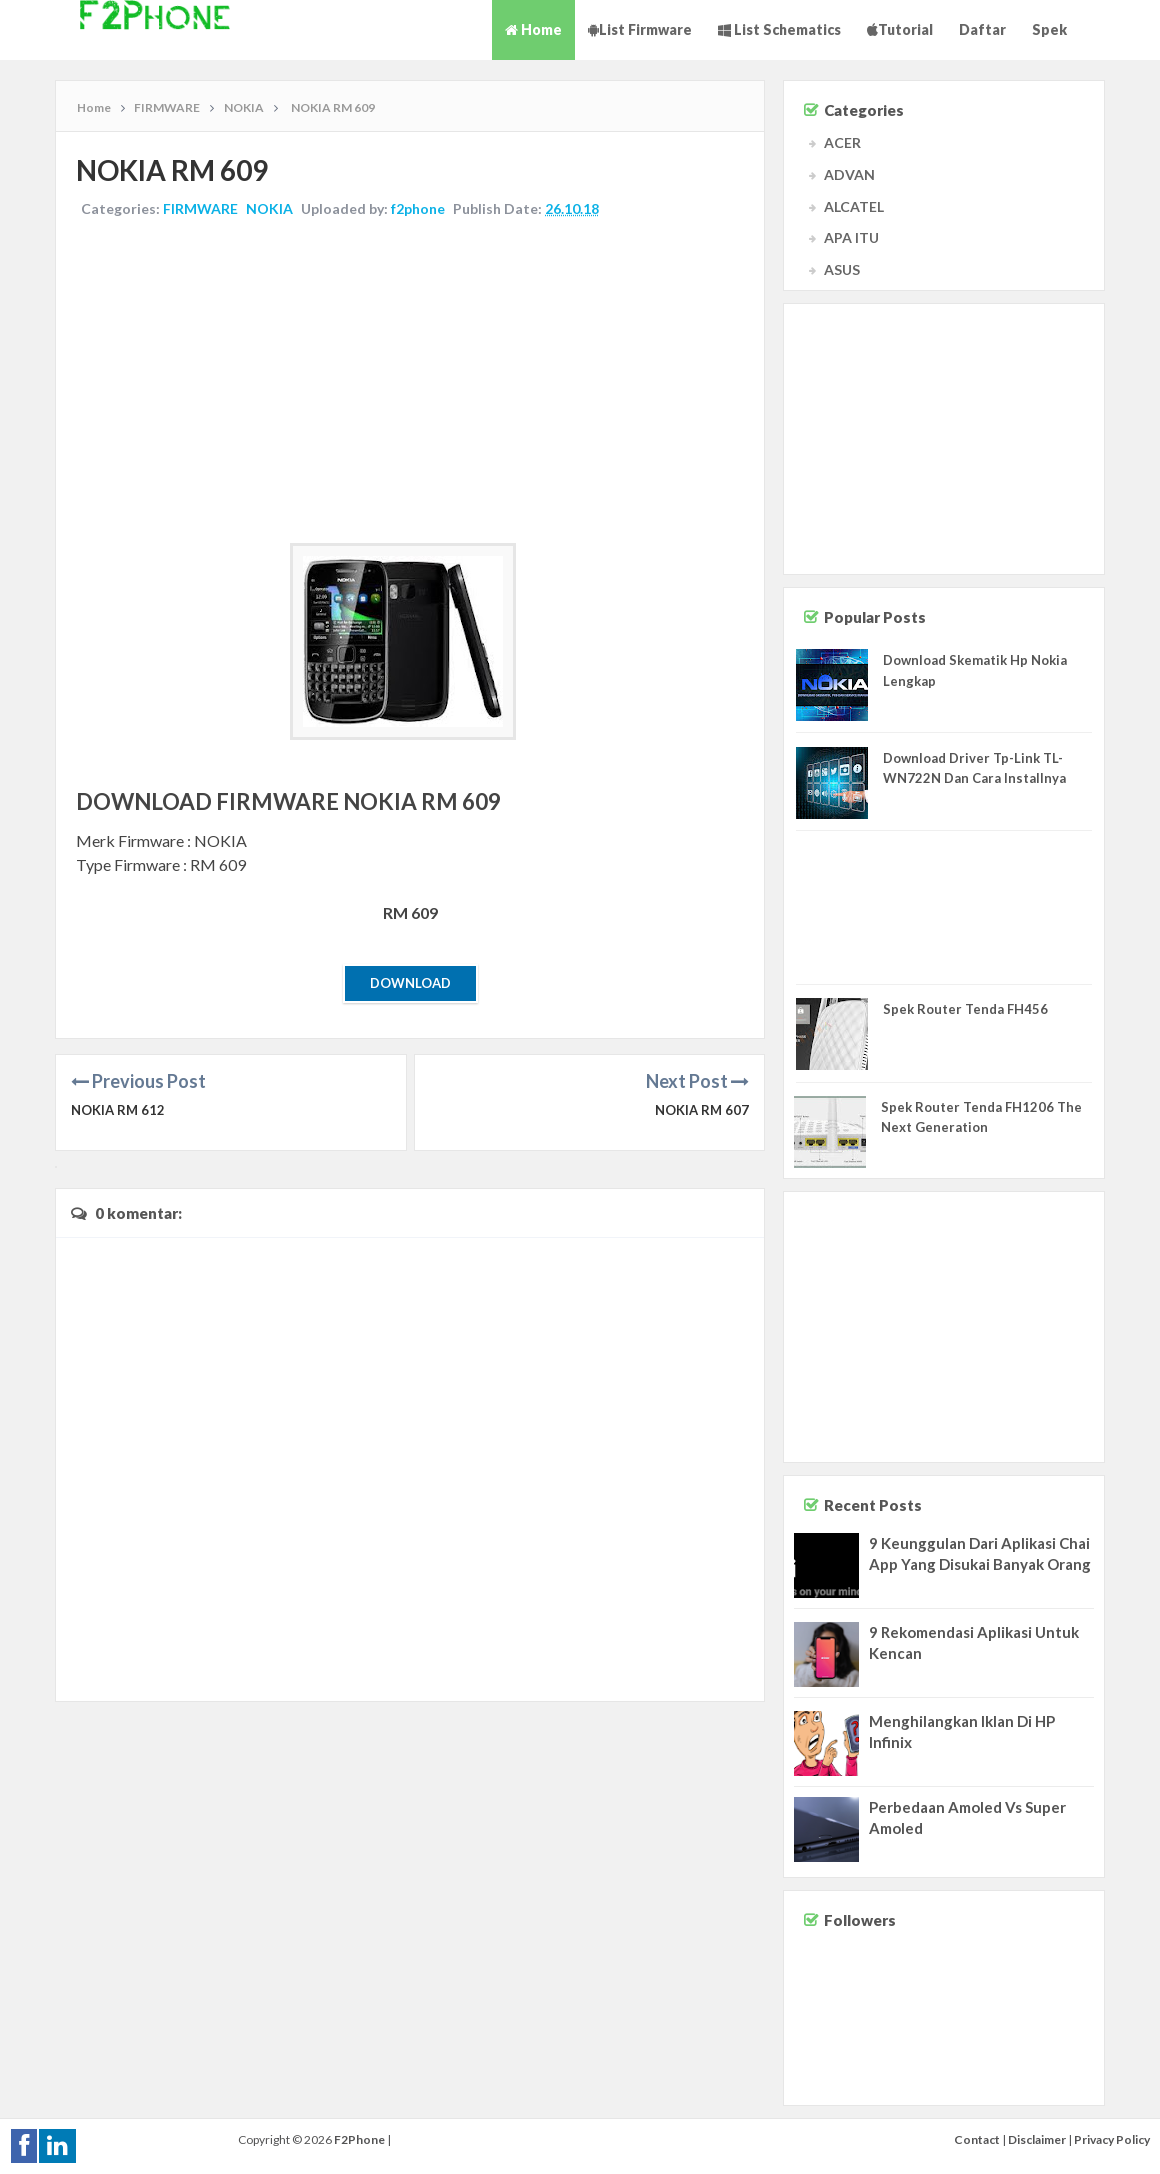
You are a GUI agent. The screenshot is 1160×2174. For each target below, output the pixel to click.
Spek (1049, 29)
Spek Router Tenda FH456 (965, 1009)
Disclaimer (1037, 2139)
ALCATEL (854, 206)
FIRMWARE (200, 208)
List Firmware (640, 29)
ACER (842, 142)
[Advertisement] (410, 383)
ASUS (842, 269)
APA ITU (851, 237)
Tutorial (900, 29)
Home (533, 29)
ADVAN (849, 174)
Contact (977, 2139)
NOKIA (269, 208)
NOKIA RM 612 (118, 1110)
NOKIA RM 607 (702, 1110)
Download (410, 983)
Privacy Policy (1112, 2139)
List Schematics (779, 29)
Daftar (982, 29)
